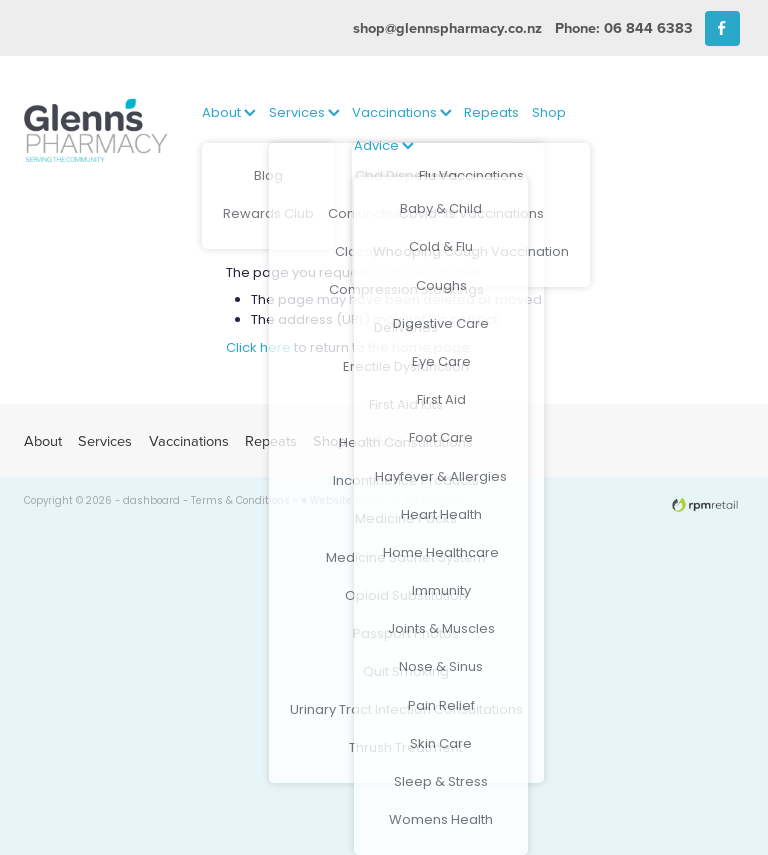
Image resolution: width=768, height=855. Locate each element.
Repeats (491, 113)
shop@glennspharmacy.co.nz (447, 27)
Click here (258, 348)
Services (304, 113)
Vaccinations (402, 113)
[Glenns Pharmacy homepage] (96, 130)
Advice (384, 146)
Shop (549, 113)
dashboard (151, 502)
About (229, 113)
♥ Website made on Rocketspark (383, 502)
